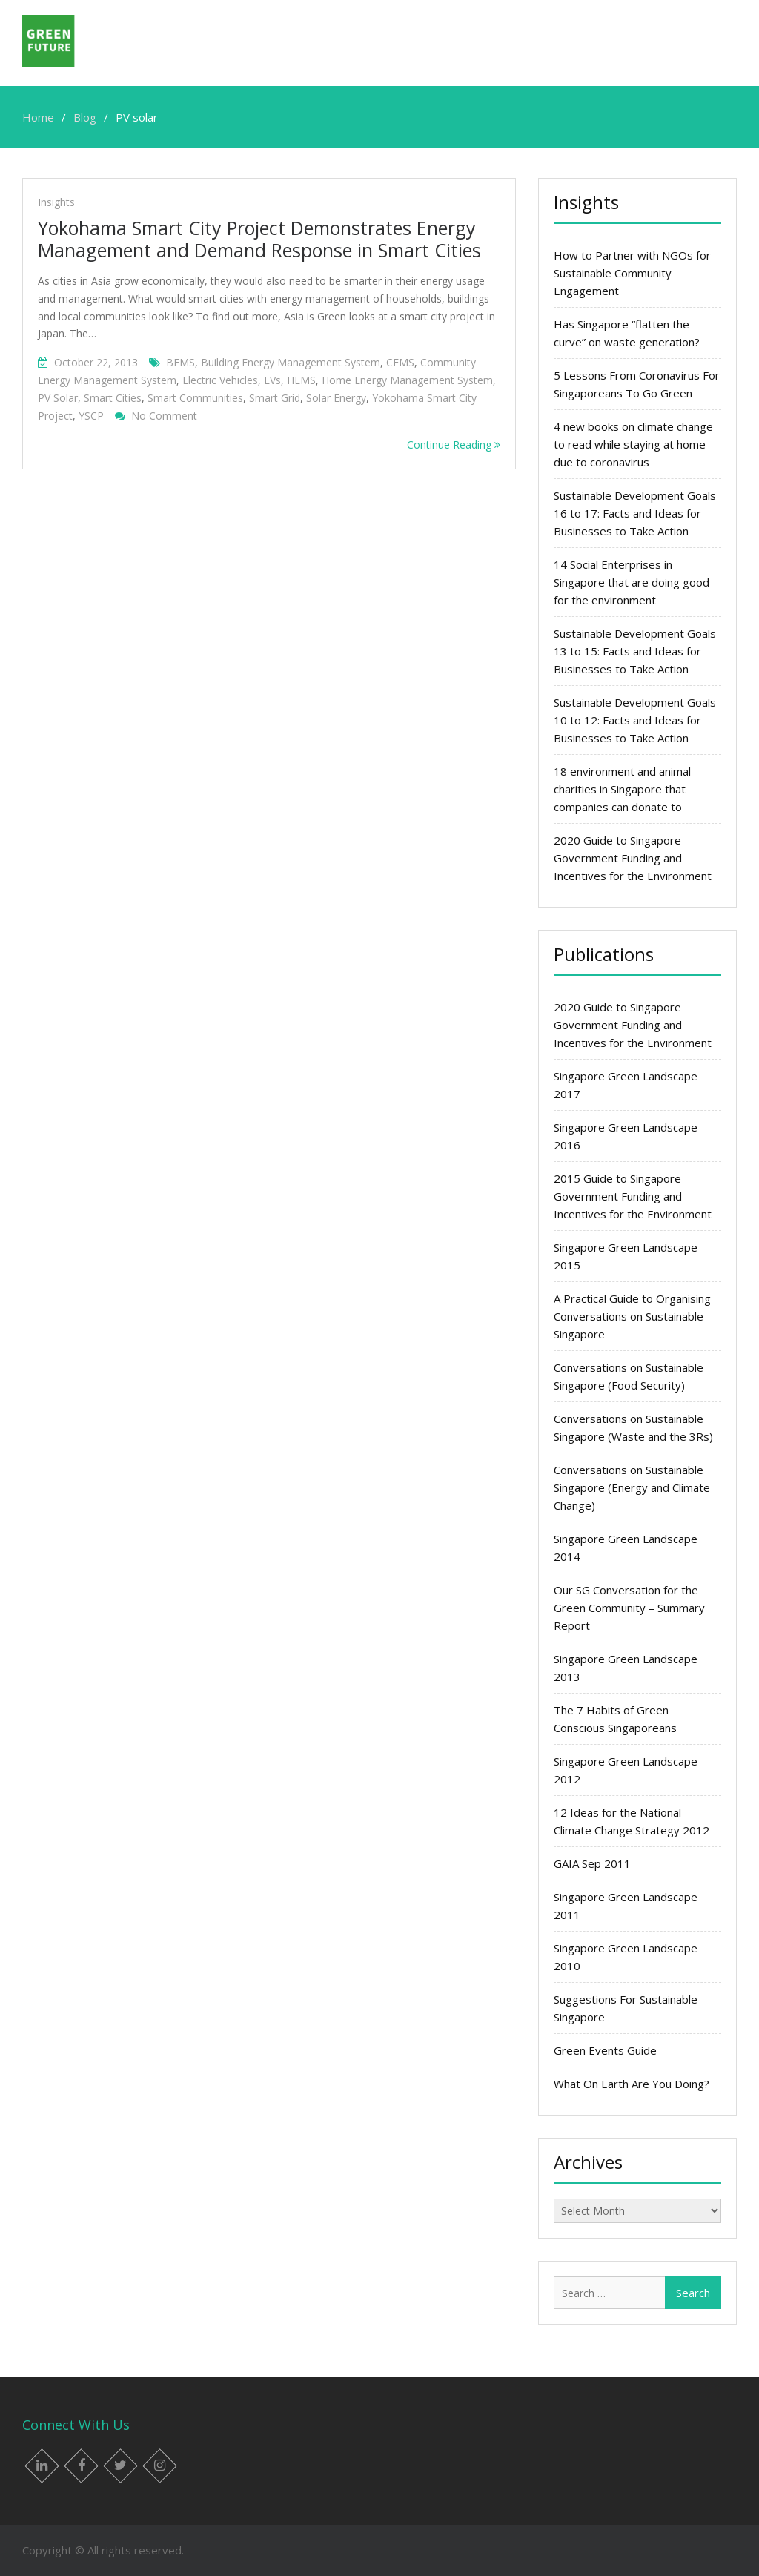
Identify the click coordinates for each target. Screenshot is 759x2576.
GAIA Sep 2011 (592, 1863)
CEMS (400, 362)
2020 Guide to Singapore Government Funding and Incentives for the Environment (633, 858)
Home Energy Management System (407, 380)
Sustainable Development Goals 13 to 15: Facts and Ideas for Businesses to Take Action (635, 651)
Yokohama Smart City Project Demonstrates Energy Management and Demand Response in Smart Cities (259, 238)
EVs (272, 380)
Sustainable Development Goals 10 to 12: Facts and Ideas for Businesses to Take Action (635, 720)
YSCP (91, 416)
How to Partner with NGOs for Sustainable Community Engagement (632, 273)
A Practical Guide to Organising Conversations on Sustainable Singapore (632, 1316)
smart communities (195, 398)
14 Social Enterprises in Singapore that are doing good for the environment (631, 582)
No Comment (164, 416)
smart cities (113, 398)
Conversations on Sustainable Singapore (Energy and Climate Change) (632, 1487)
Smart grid (274, 398)
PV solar (58, 398)
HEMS (301, 380)
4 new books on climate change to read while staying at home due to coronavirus (633, 444)
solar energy (336, 398)
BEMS (180, 362)
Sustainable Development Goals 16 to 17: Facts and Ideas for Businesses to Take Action (635, 513)
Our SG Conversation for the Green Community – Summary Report (629, 1607)
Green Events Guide (605, 2050)
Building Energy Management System (290, 362)
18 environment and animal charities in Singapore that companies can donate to (622, 789)
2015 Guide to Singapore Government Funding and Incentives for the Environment (633, 1196)
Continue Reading (453, 444)
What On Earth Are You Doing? (631, 2083)
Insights (56, 202)
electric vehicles (220, 380)
